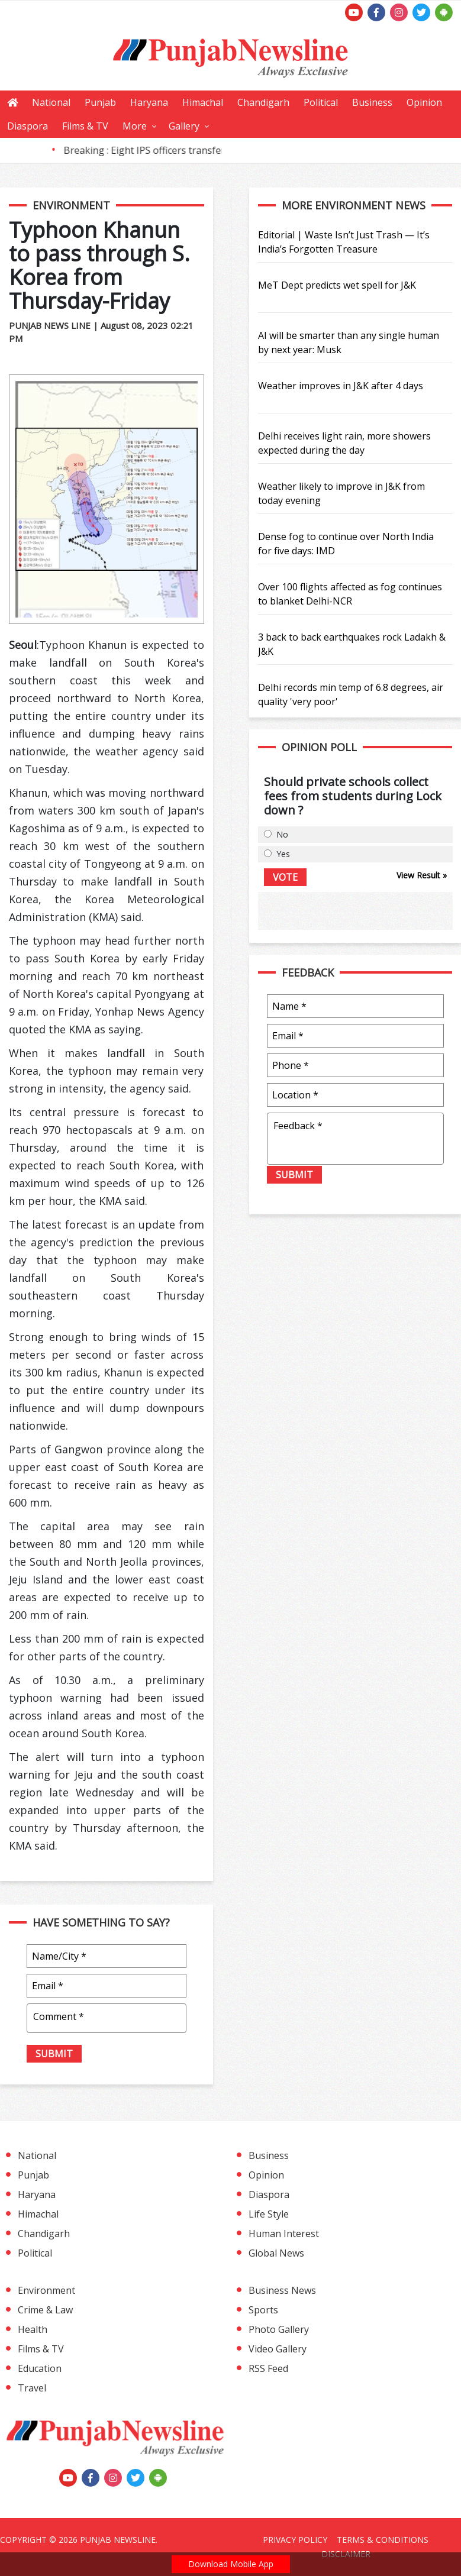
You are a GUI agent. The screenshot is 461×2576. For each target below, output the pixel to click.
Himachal (202, 102)
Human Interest (284, 2233)
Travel (32, 2387)
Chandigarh (263, 102)
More (134, 125)
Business (372, 102)
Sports (263, 2309)
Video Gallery (278, 2348)
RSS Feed (268, 2368)
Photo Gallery (279, 2329)
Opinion (424, 102)
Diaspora (27, 125)
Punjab (100, 102)
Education (40, 2368)
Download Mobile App (230, 2563)
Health (32, 2329)
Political (321, 102)
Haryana (149, 102)
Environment (46, 2290)
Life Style (269, 2214)
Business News (282, 2290)
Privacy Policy (295, 2539)
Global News (276, 2253)
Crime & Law (45, 2309)
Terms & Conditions (382, 2539)
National (51, 102)
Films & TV (85, 125)
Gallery (184, 125)
